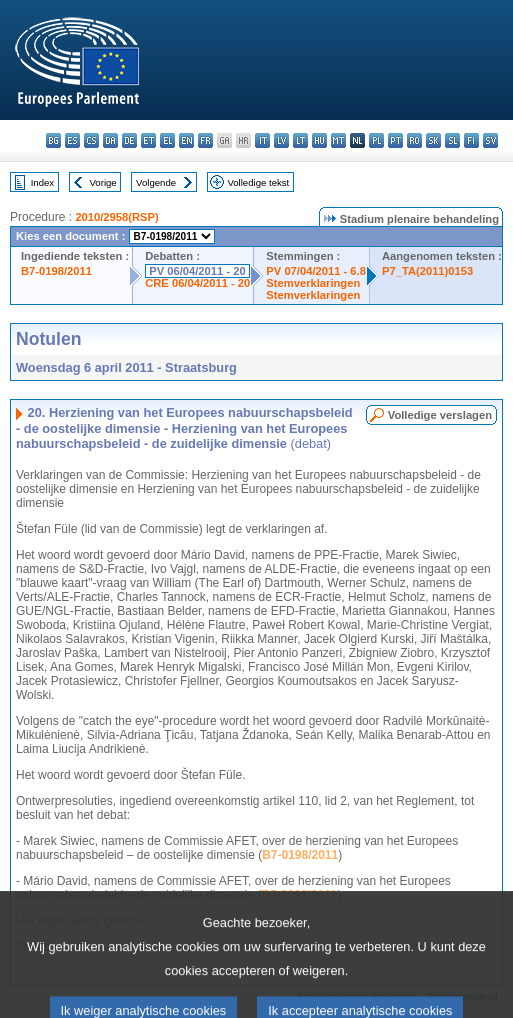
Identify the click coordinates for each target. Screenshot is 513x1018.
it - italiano (262, 140)
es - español (72, 140)
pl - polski (376, 140)
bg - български (53, 140)
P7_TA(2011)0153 (427, 271)
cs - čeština (91, 140)
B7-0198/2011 (56, 271)
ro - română (414, 140)
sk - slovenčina (433, 140)
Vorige (103, 182)
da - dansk (110, 140)
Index (42, 182)
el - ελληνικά (167, 140)
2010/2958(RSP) (116, 217)
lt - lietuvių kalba (300, 140)
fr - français (205, 140)
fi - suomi (471, 140)
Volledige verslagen (440, 415)
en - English (186, 140)
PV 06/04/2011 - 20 (197, 271)
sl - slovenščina (452, 140)
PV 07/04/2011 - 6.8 (316, 271)
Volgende (156, 182)
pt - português (395, 140)
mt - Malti (338, 140)
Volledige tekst (258, 182)
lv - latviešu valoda (281, 140)
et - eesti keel (148, 140)
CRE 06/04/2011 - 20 (197, 283)
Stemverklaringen (313, 283)
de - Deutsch (129, 140)
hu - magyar (319, 140)
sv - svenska (490, 140)
